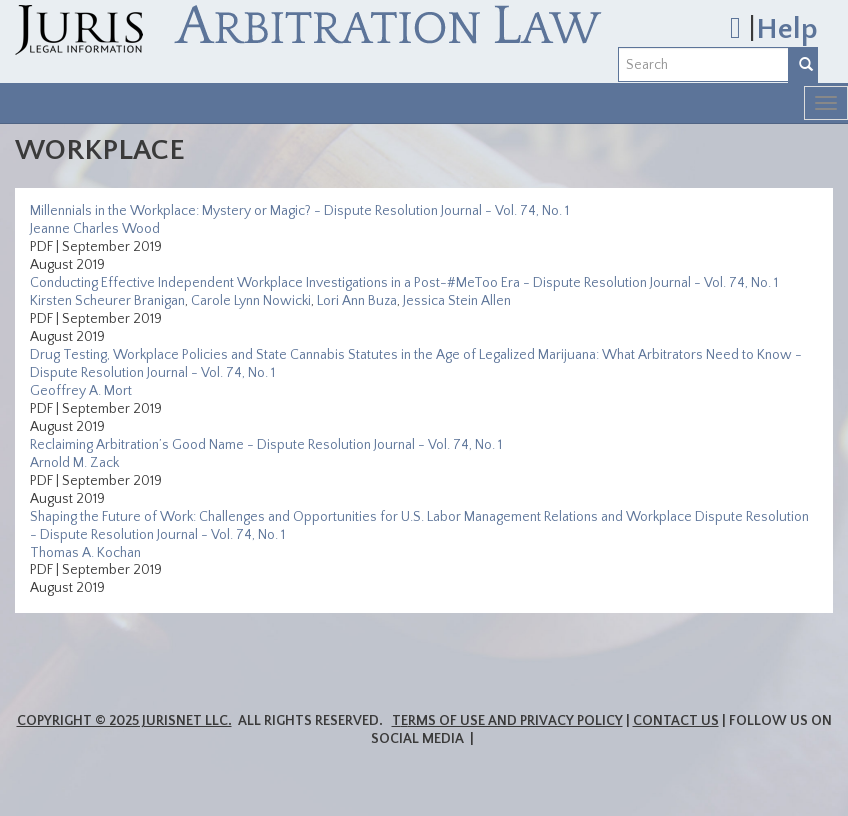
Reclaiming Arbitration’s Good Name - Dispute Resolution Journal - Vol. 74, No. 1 (266, 445)
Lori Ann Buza (357, 301)
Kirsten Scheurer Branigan (107, 301)
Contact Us (676, 721)
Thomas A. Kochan (85, 553)
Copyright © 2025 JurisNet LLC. (124, 721)
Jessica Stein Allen (457, 301)
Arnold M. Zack (74, 463)
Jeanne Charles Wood (95, 229)
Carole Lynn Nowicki (251, 301)
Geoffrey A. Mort (81, 391)
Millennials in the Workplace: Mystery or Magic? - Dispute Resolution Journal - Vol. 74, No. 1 (299, 211)
